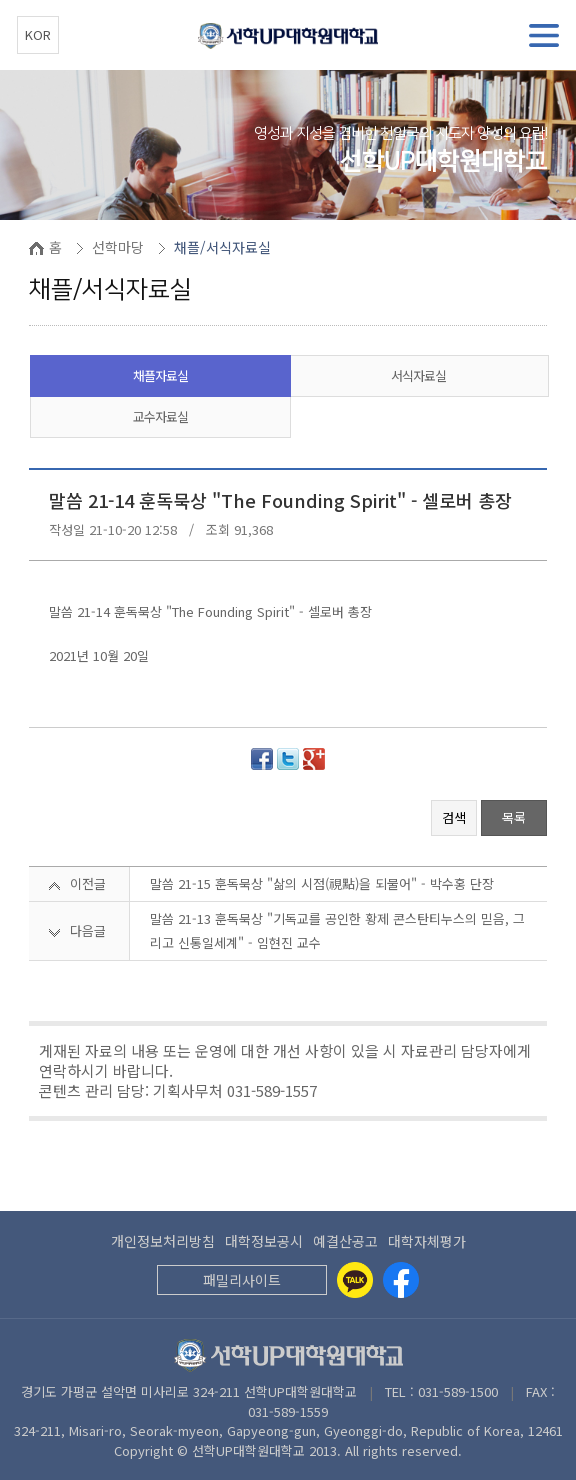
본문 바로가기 (0, 0)
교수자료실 (160, 416)
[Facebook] (401, 1280)
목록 (514, 817)
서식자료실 (418, 375)
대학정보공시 (264, 1241)
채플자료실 (160, 375)
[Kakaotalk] (355, 1280)
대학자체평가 (427, 1241)
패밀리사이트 (242, 1280)
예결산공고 (345, 1241)
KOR (38, 34)
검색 (454, 817)
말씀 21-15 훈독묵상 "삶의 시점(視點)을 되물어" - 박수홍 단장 (322, 883)
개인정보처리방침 (163, 1241)
